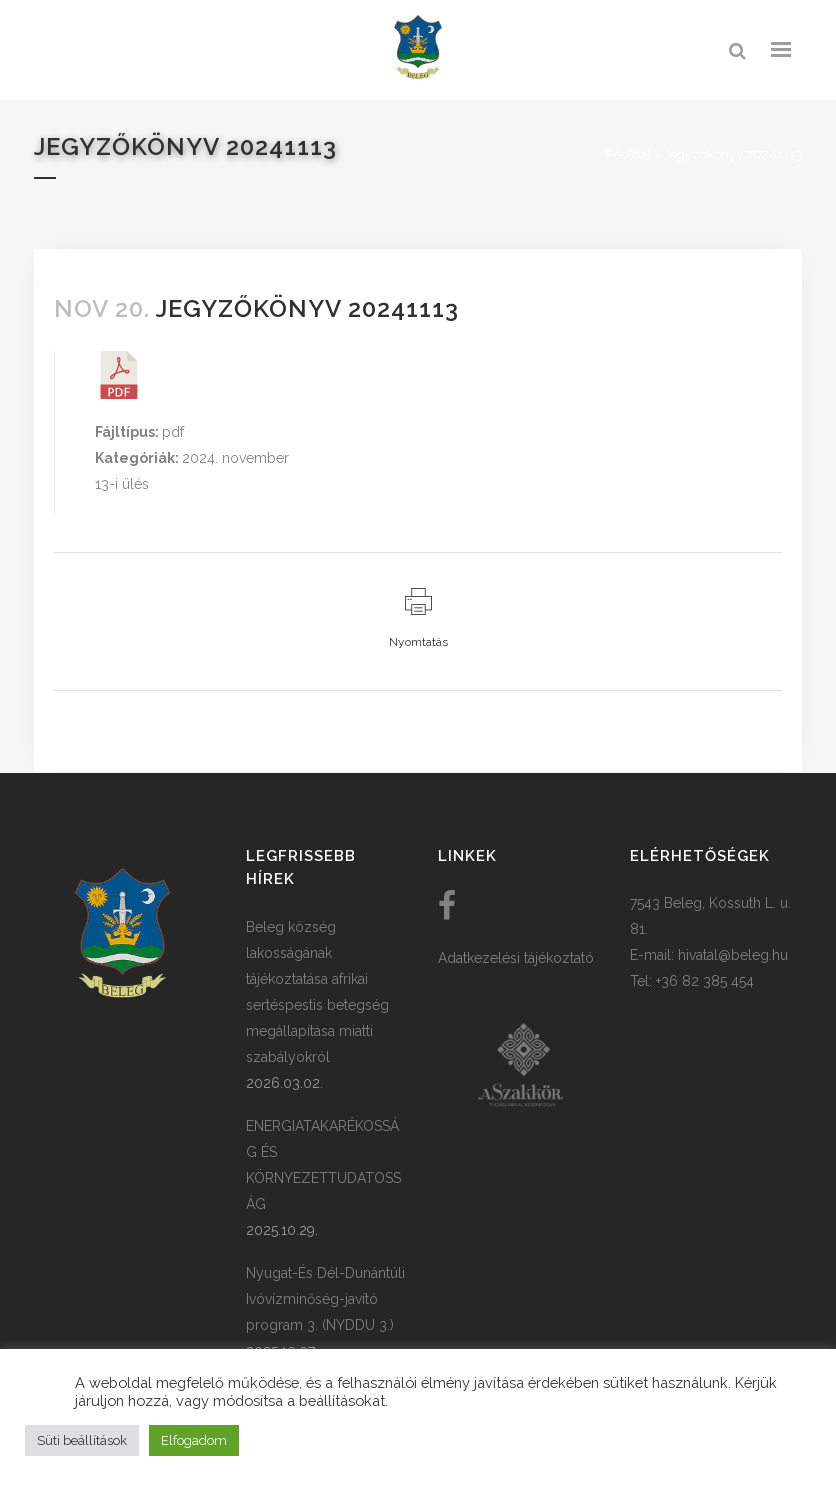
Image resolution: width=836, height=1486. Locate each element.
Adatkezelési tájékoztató (516, 958)
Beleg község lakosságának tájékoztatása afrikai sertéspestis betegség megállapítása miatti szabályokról (317, 992)
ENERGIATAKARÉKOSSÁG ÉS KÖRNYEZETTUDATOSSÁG (323, 1165)
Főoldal (628, 154)
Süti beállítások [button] (82, 1440)
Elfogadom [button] (194, 1440)
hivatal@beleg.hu (733, 955)
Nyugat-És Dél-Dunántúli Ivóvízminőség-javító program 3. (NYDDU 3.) (325, 1299)
